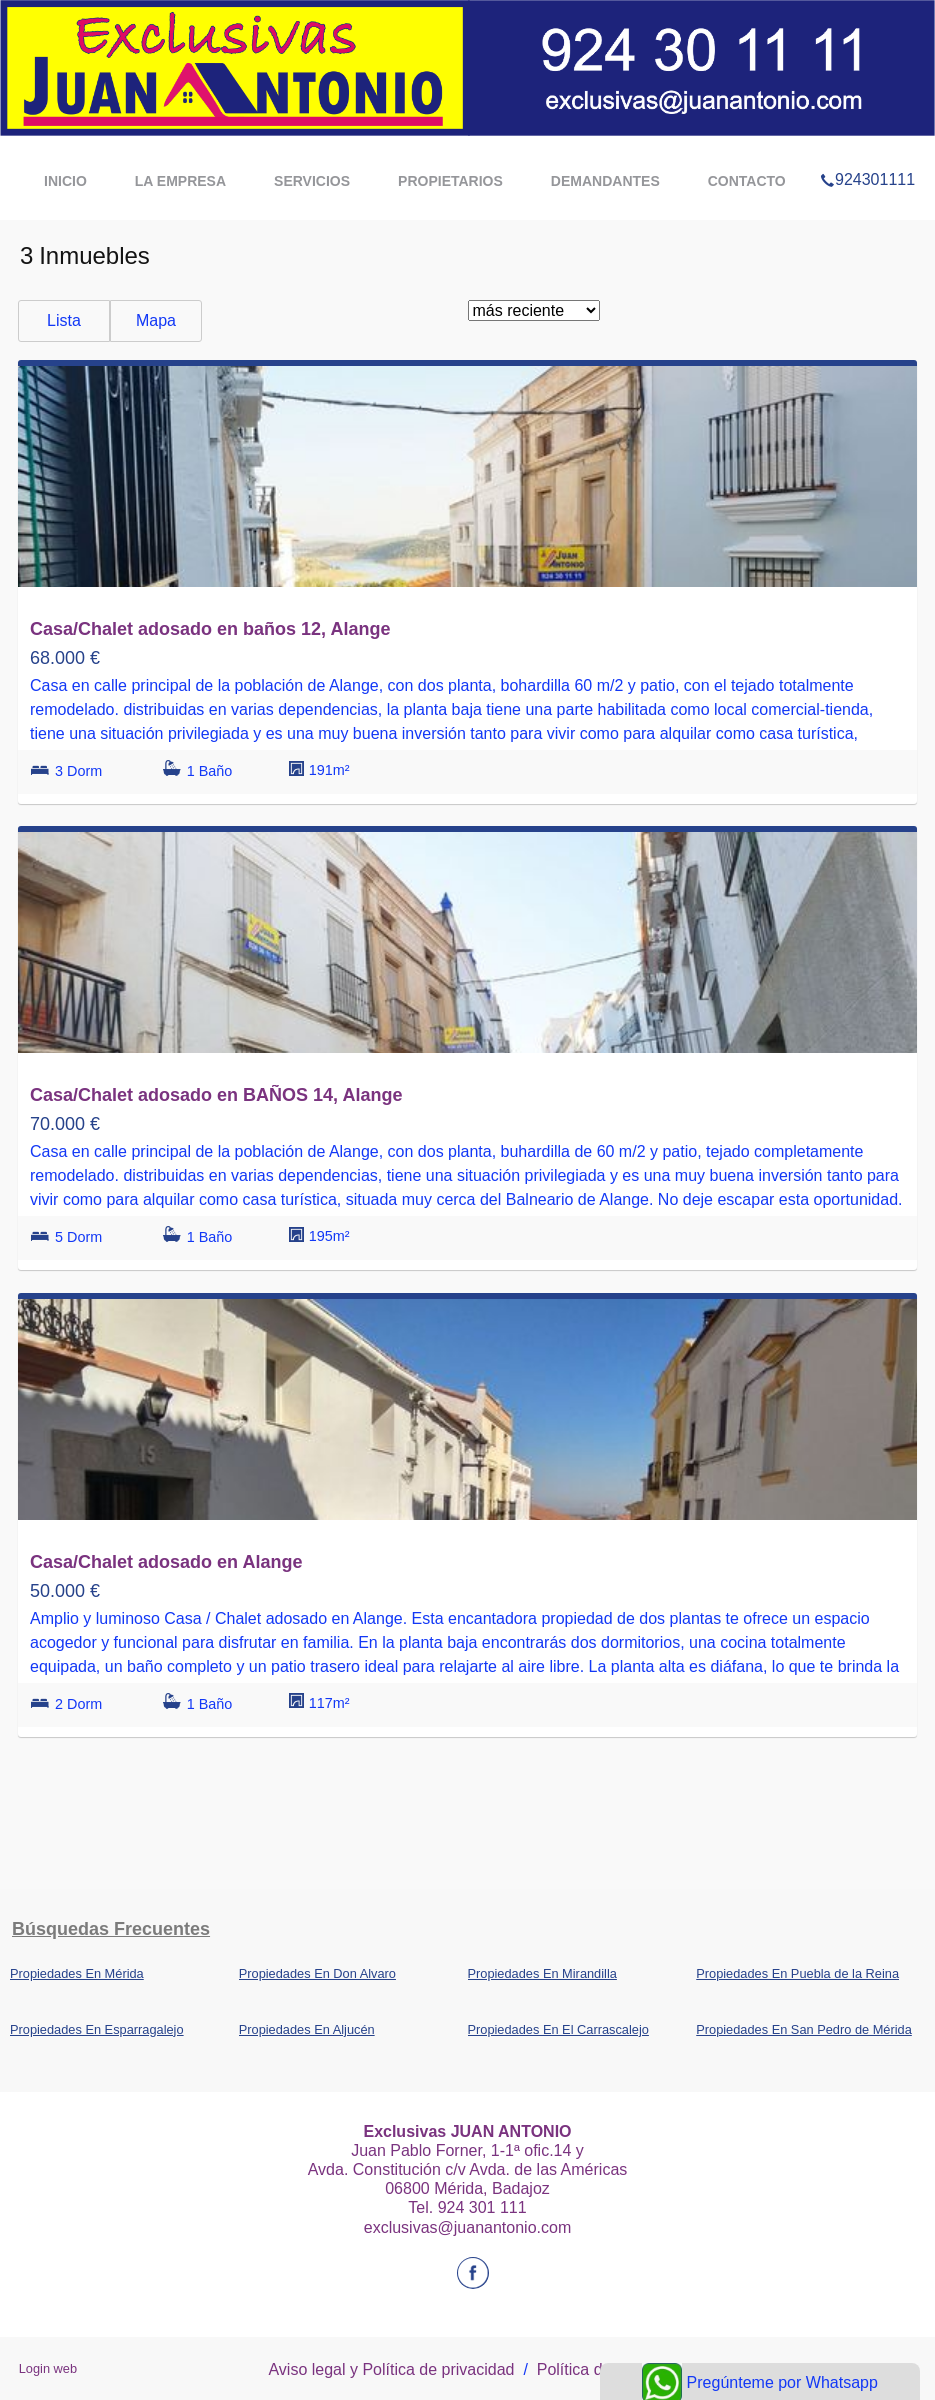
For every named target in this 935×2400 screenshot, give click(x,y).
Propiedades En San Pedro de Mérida (804, 2029)
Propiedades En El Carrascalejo (558, 2029)
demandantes (605, 181)
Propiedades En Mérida (77, 1973)
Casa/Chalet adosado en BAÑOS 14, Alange (216, 1095)
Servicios (312, 181)
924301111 (867, 154)
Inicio (65, 181)
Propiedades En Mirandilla (542, 1973)
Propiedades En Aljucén (307, 2029)
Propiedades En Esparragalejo (97, 2029)
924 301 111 (482, 2207)
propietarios (450, 181)
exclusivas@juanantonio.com (467, 2227)
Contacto (747, 181)
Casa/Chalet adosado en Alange (166, 1562)
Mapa (156, 320)
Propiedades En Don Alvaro (317, 1973)
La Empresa (180, 181)
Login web (48, 2368)
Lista (64, 320)
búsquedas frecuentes (111, 1929)
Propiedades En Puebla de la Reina (797, 1973)
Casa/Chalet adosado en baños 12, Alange (210, 629)
